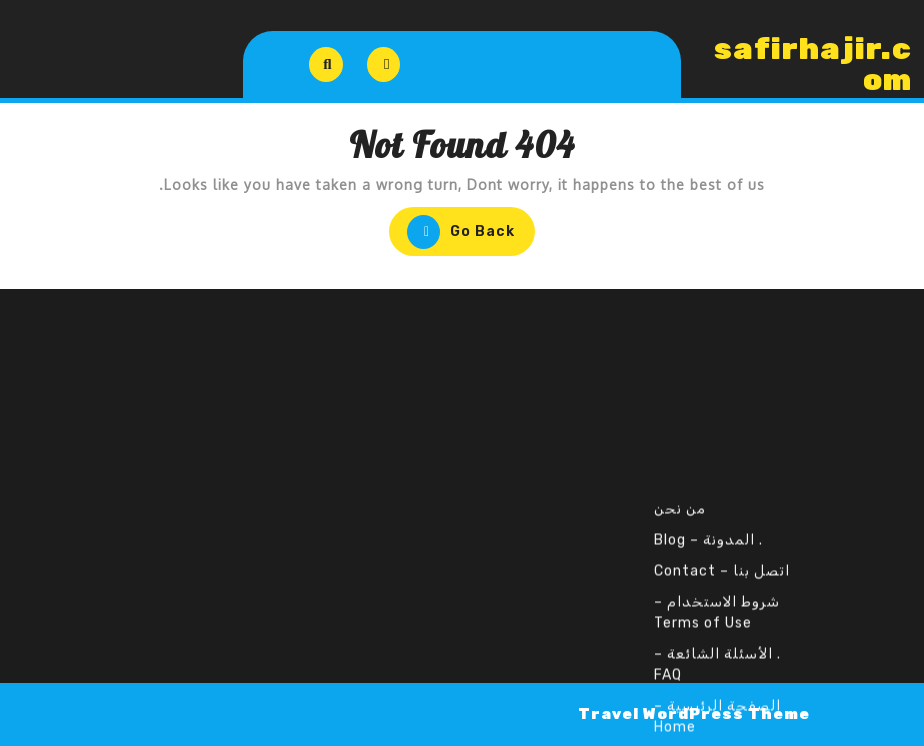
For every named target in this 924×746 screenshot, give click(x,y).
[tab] (383, 64)
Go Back (452, 234)
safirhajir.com (813, 64)
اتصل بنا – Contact (722, 678)
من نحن (680, 616)
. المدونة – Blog (708, 647)
